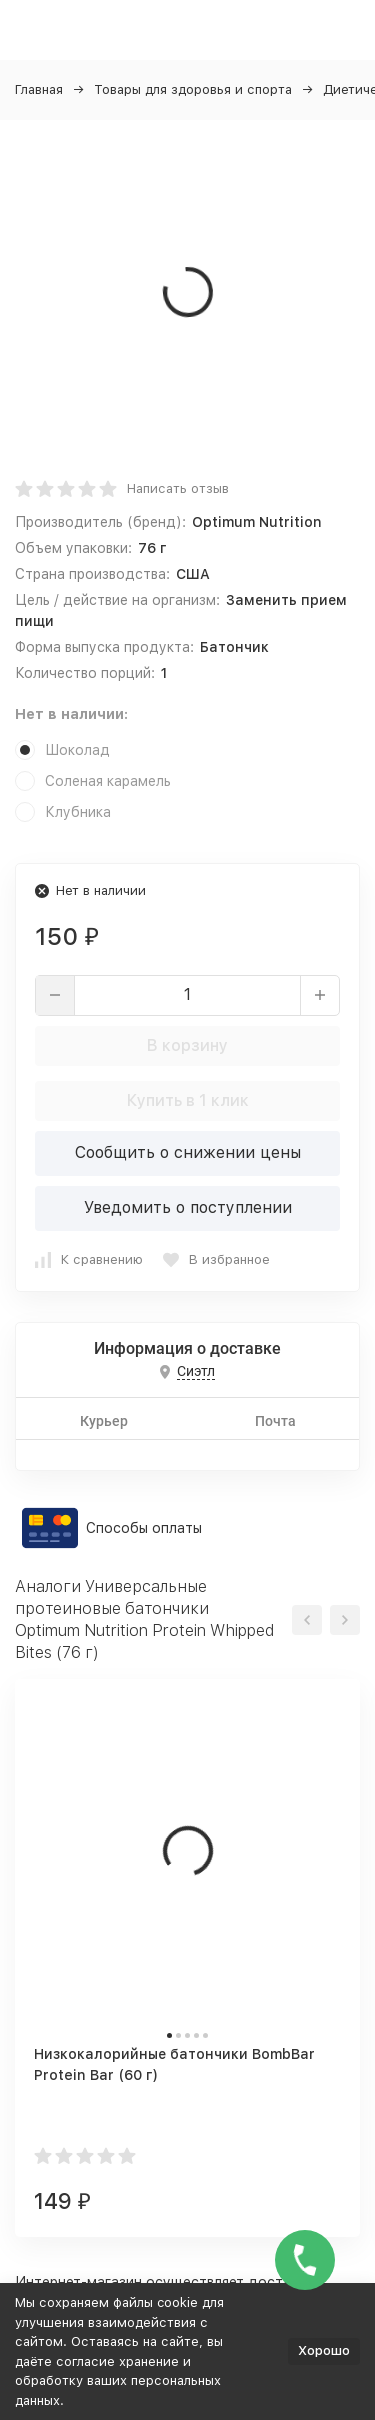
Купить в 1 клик (188, 1100)
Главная (39, 89)
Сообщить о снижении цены (188, 1152)
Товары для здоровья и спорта (193, 89)
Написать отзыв (178, 488)
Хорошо (324, 2350)
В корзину (187, 1045)
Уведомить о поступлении (188, 1207)
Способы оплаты (144, 1528)
